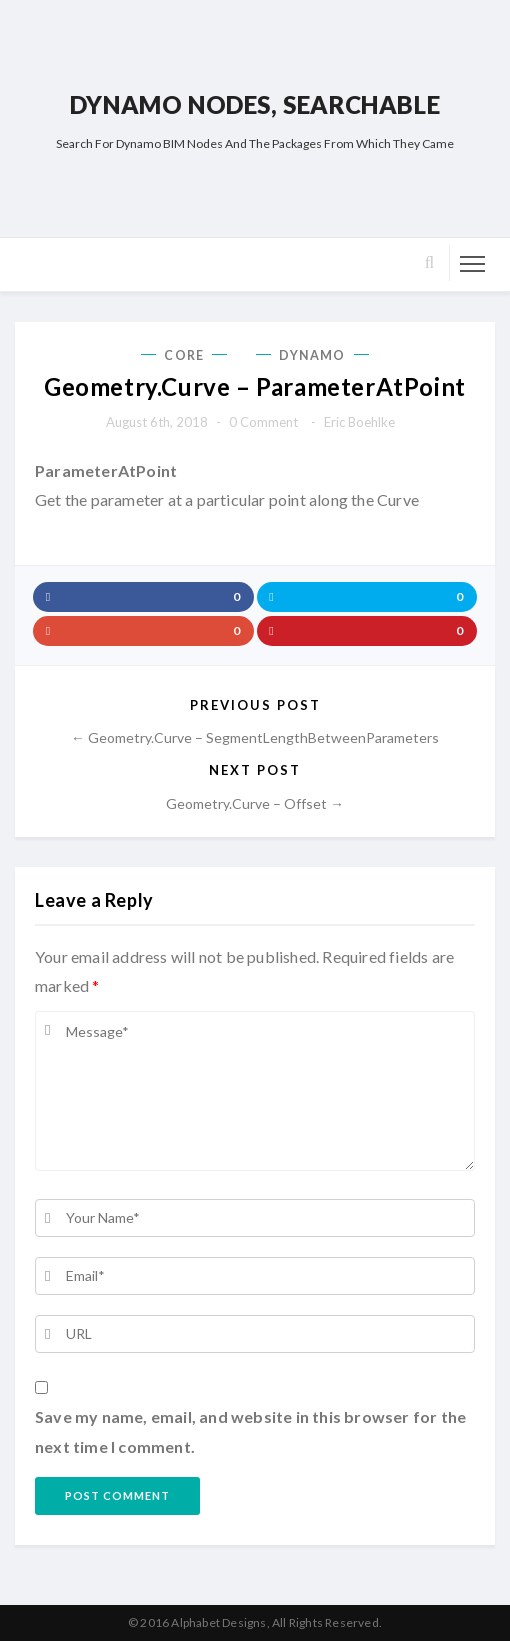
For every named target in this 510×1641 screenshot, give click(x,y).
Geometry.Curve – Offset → (255, 803)
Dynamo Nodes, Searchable (255, 104)
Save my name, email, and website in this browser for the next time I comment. (250, 1431)
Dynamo (312, 355)
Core (183, 355)
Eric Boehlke (359, 422)
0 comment (263, 422)
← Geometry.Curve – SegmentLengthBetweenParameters (255, 737)
